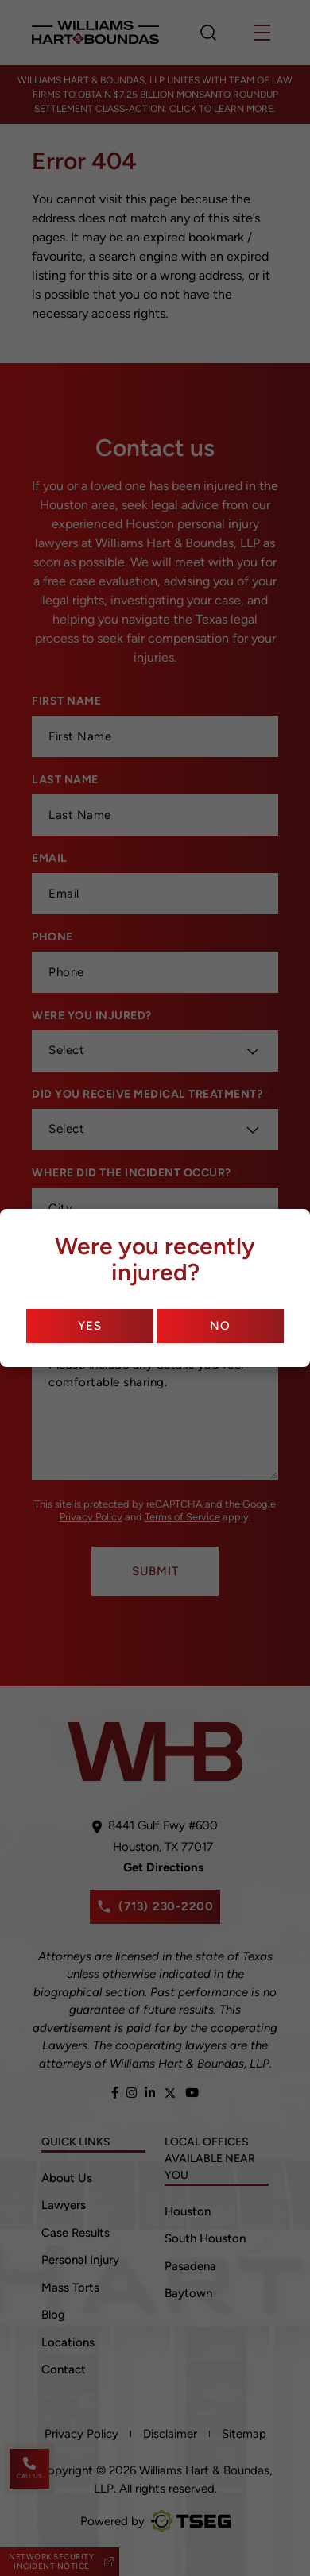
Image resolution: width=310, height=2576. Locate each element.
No (220, 1326)
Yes (89, 1326)
